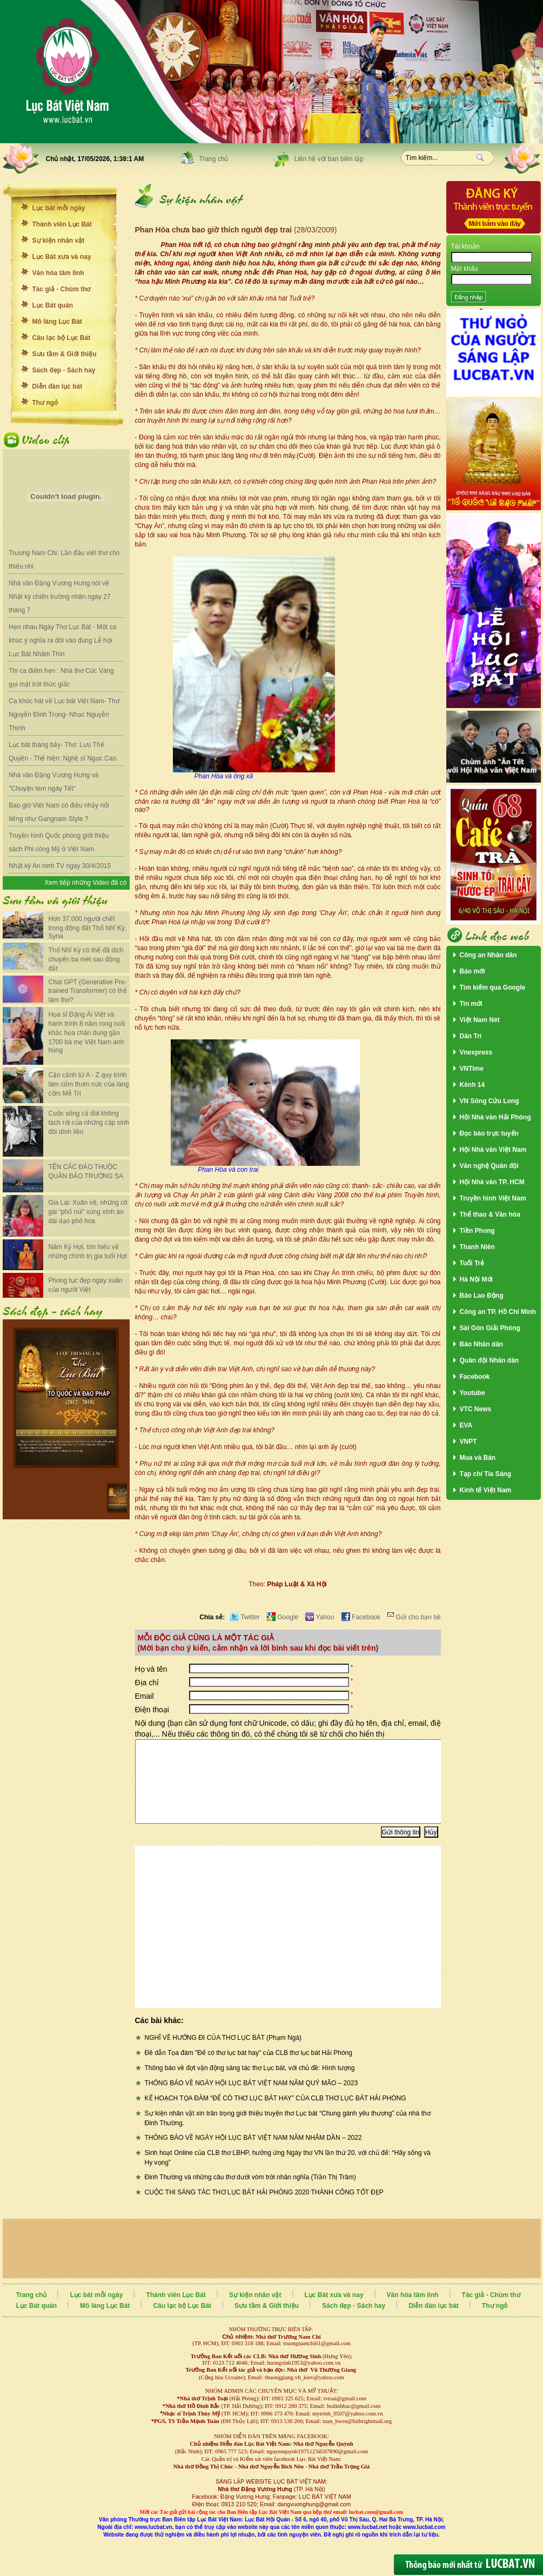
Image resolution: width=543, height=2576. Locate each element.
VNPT (468, 1441)
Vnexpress (476, 1052)
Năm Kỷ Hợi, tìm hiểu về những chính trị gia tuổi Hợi (88, 1251)
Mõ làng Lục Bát (57, 321)
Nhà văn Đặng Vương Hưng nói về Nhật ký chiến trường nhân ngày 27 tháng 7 (59, 596)
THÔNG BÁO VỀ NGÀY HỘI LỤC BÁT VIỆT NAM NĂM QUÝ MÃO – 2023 (251, 2099)
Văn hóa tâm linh (58, 273)
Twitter (244, 1617)
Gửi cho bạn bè (413, 1617)
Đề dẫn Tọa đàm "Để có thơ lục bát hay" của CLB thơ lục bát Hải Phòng (248, 2069)
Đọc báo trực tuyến (489, 1133)
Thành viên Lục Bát (62, 224)
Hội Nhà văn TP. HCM (492, 1182)
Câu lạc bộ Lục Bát (61, 338)
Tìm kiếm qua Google (493, 987)
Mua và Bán (478, 1457)
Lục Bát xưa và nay (61, 257)
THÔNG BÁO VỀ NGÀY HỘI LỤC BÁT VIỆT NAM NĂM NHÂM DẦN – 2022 (253, 2154)
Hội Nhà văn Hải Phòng (495, 1117)
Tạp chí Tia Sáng (485, 1474)
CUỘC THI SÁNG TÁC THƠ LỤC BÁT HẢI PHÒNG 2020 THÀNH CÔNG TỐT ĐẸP (264, 2208)
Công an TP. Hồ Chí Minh (498, 1312)
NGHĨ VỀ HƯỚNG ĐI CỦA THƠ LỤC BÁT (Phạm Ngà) (223, 2054)
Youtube (472, 1393)
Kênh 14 (472, 1085)
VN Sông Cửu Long (489, 1101)
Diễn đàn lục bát (57, 386)
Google (282, 1617)
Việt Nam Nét (480, 1020)
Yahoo (319, 1617)
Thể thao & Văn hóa (490, 1214)
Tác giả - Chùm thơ (61, 289)
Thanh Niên (477, 1247)
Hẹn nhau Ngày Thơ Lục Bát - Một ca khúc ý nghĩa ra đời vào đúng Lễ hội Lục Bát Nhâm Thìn (62, 640)
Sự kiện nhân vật (58, 240)
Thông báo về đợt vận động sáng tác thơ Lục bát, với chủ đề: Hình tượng (250, 2084)
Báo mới (472, 971)
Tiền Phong (477, 1230)
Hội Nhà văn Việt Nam (493, 1149)
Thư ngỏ (45, 402)
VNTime (472, 1068)
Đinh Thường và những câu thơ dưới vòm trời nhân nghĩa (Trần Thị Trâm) (250, 2193)
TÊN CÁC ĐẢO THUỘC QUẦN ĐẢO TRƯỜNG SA (86, 1171)
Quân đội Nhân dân (489, 1360)
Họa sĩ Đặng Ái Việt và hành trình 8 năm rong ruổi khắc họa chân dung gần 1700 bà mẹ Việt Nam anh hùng (87, 1032)
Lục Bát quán (52, 305)
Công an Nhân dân (488, 955)
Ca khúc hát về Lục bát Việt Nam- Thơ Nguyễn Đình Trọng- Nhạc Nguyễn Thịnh (64, 714)
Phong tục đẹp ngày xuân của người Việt (86, 1285)
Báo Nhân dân (482, 1344)
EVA (466, 1425)
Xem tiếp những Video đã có (85, 882)
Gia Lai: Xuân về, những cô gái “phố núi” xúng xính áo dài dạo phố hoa (88, 1212)
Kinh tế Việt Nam (486, 1490)
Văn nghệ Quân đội (489, 1166)
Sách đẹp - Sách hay (64, 370)
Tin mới (471, 1003)
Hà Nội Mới (476, 1279)
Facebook (360, 1617)
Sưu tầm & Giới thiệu (64, 354)
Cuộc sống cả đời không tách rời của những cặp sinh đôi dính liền (89, 1123)
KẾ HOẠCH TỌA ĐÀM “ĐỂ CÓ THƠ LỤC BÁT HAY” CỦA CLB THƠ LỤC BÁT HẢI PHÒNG (275, 2114)
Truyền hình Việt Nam (493, 1198)
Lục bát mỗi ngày (58, 208)
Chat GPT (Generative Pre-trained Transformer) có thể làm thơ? (88, 991)
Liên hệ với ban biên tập (329, 159)
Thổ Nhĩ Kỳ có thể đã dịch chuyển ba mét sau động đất (86, 959)
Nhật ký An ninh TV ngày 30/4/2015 (60, 866)
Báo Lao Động (482, 1295)
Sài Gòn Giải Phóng (490, 1328)
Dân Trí (471, 1036)
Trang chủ (214, 159)
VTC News (476, 1409)
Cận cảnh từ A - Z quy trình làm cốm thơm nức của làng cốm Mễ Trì (89, 1084)
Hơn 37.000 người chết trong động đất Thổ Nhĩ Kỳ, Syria (88, 927)
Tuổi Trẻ (472, 1263)
